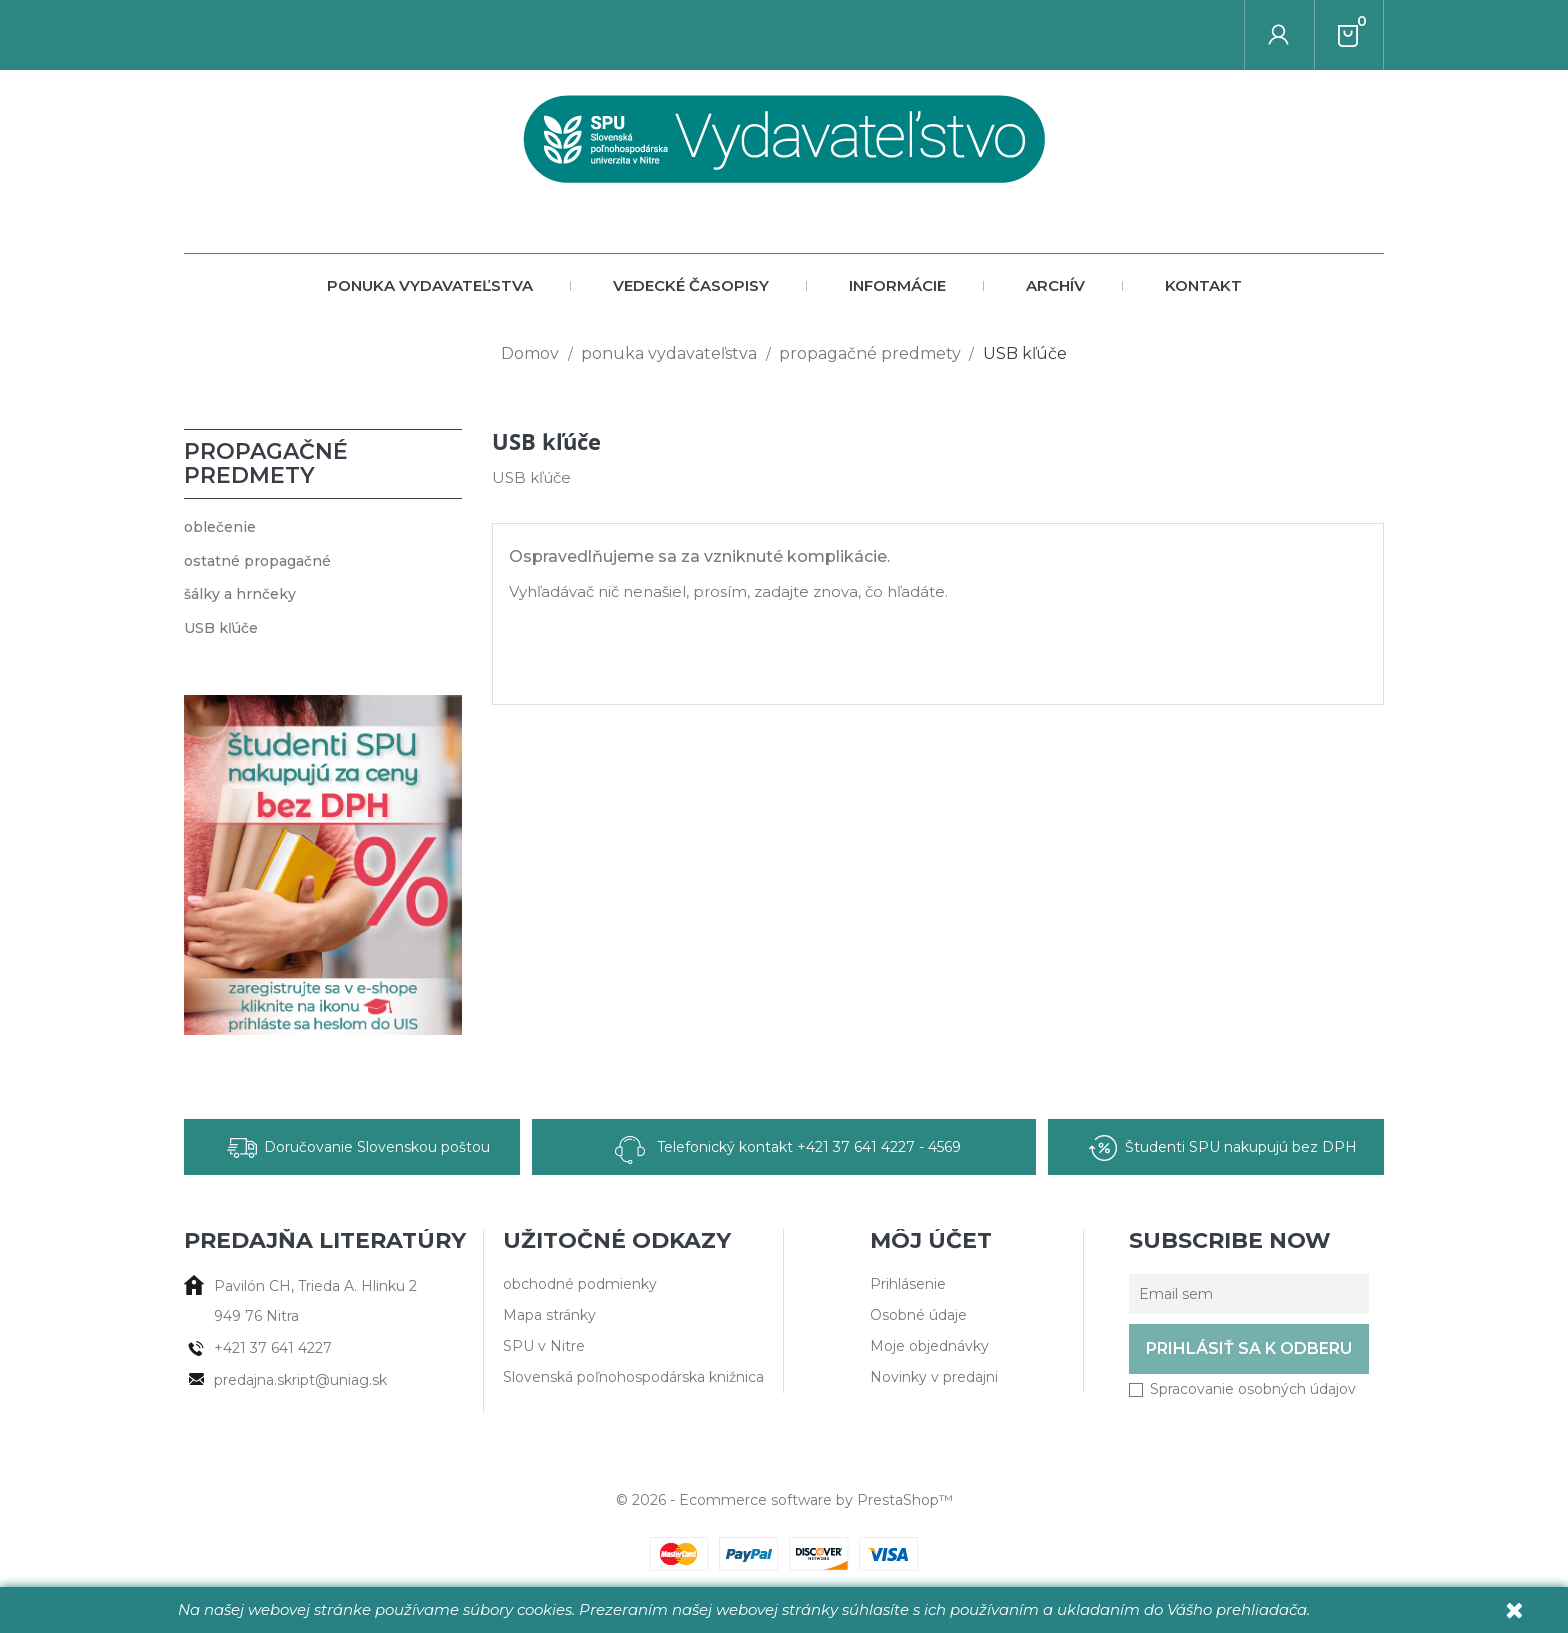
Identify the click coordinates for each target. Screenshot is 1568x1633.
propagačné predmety (266, 463)
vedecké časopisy (691, 285)
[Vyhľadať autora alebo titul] (1245, 35)
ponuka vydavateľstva (430, 285)
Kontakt (1203, 285)
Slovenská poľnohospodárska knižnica (633, 1377)
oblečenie (220, 527)
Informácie (897, 285)
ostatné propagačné (257, 561)
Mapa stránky (549, 1315)
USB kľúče (221, 628)
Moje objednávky (929, 1346)
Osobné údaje (918, 1315)
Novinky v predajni (934, 1377)
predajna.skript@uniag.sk (300, 1380)
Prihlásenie (908, 1284)
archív (1055, 285)
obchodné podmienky (580, 1284)
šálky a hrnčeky (240, 594)
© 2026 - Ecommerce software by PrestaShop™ (784, 1500)
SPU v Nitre (544, 1346)
